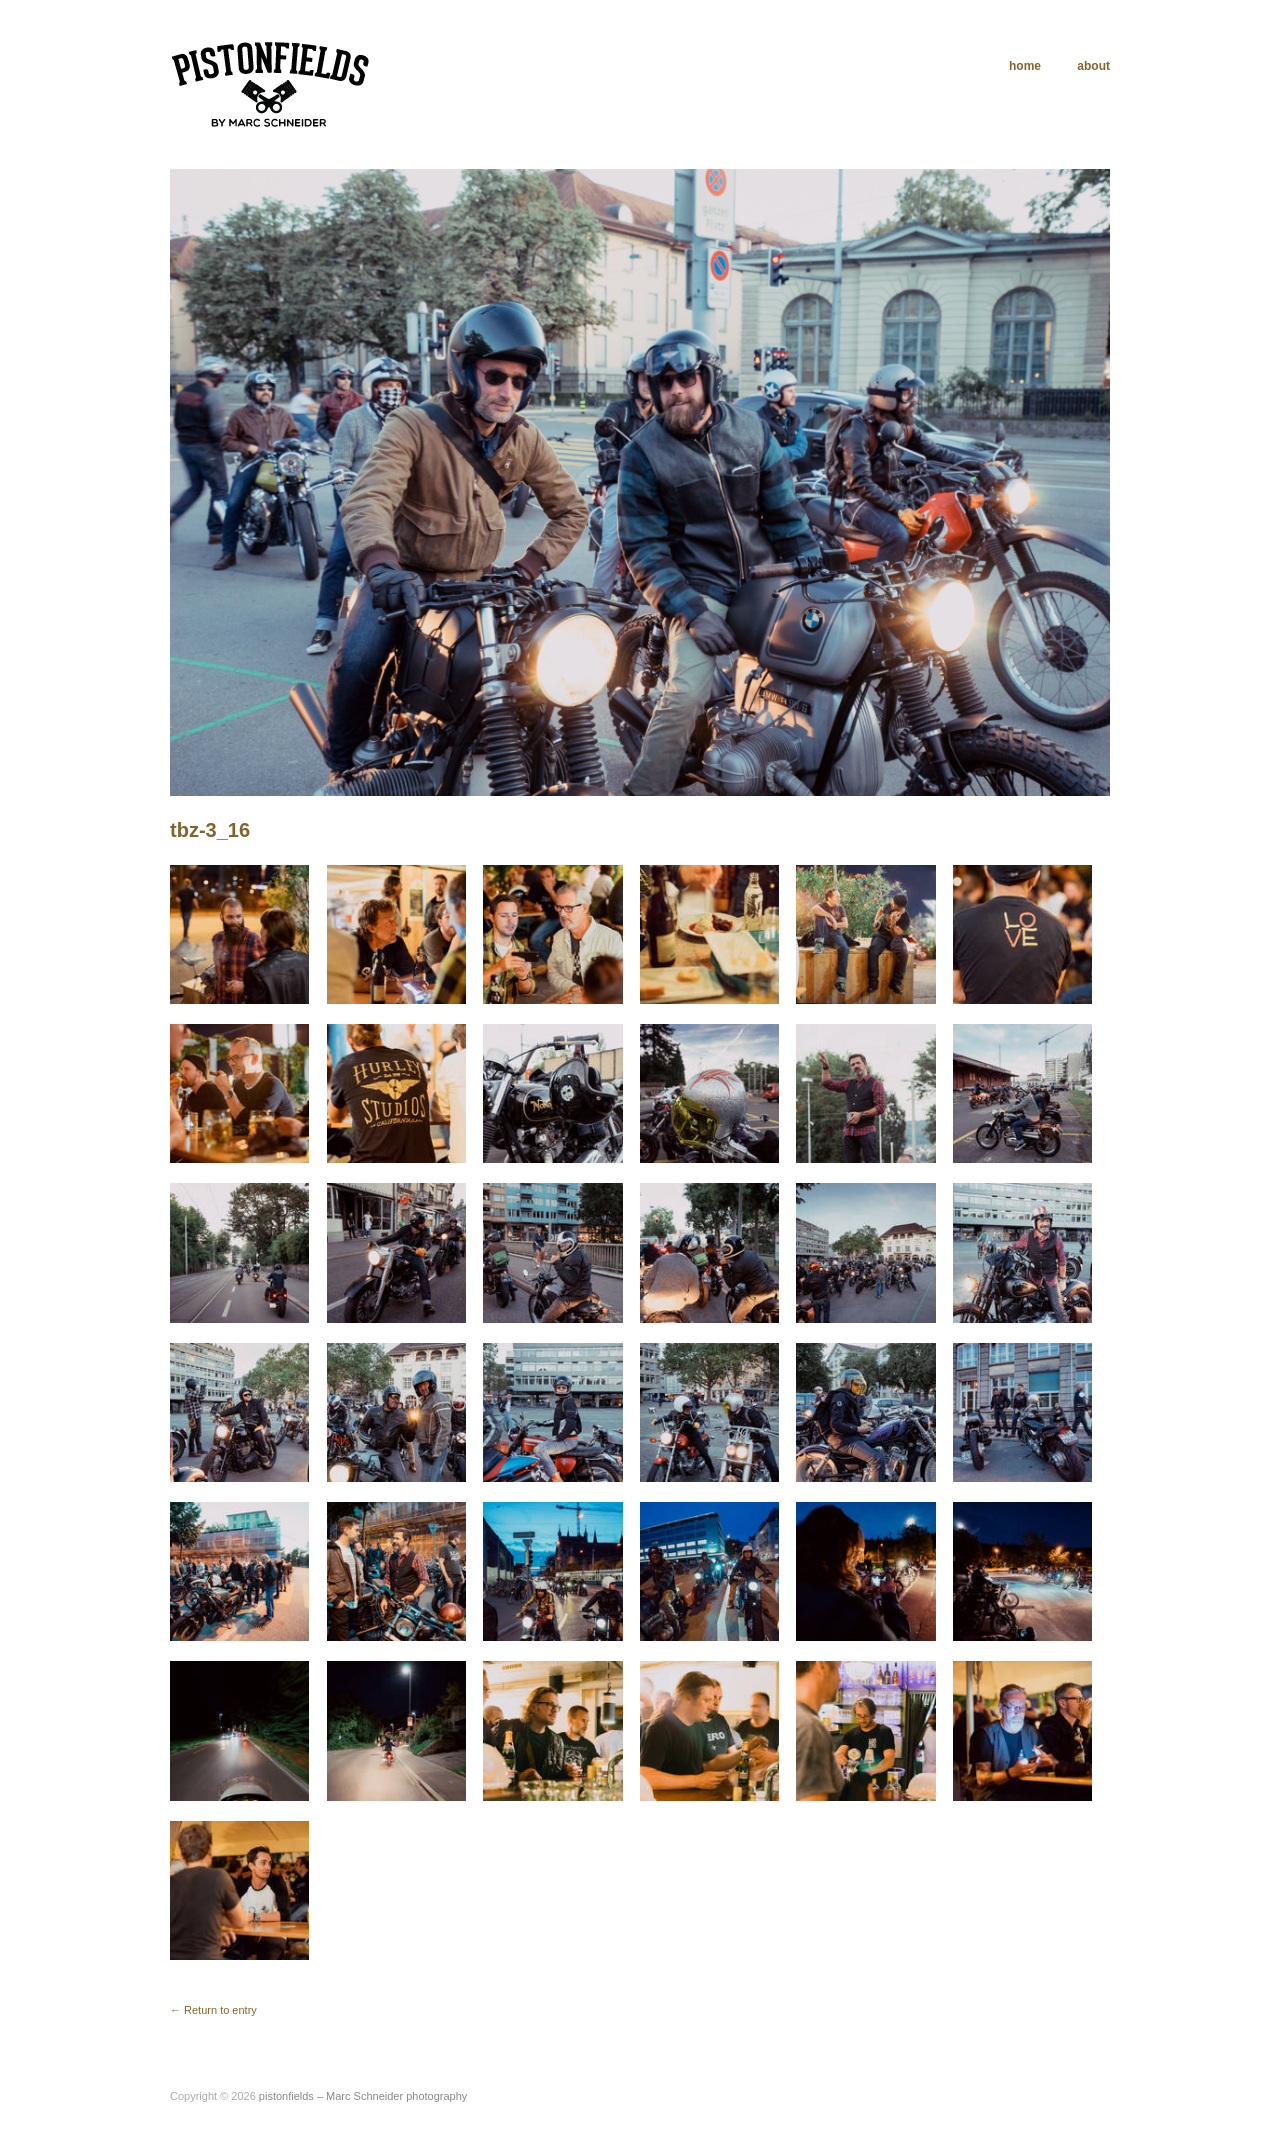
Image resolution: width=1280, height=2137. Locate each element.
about (1093, 66)
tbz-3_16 (210, 830)
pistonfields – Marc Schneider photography (363, 2096)
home (1019, 66)
